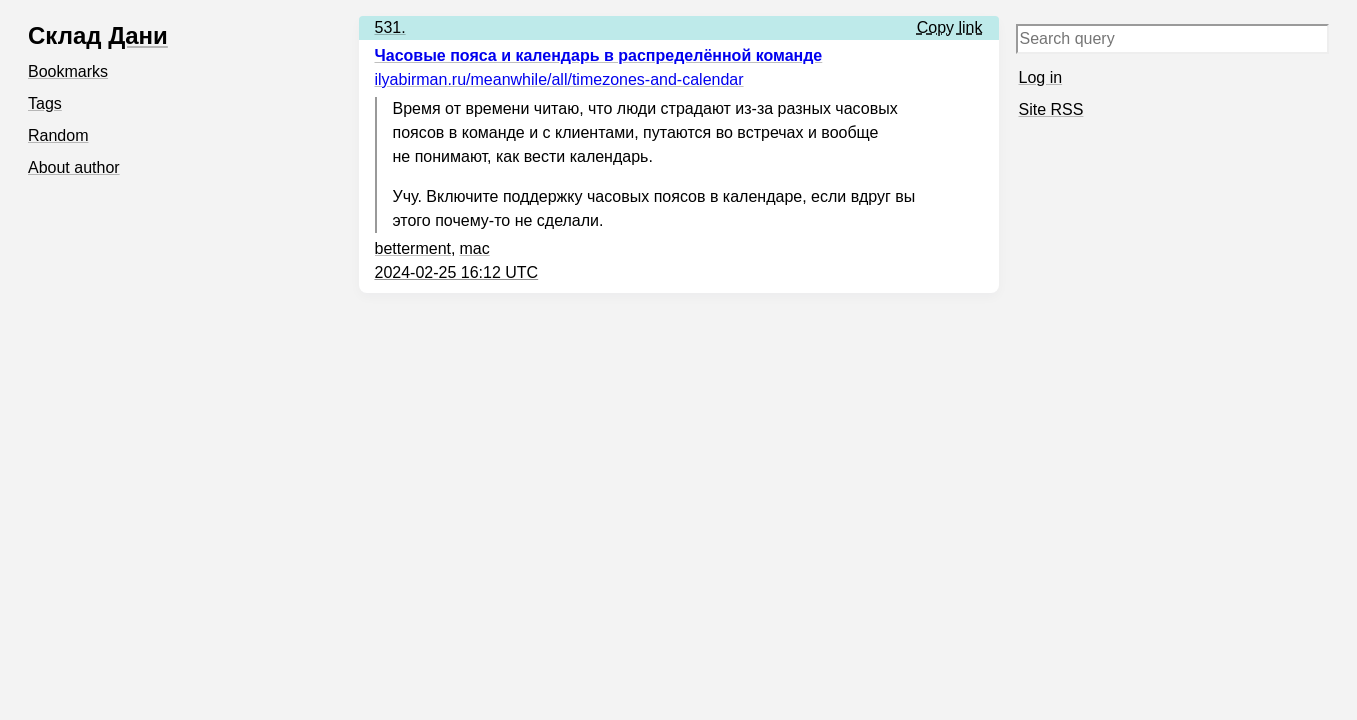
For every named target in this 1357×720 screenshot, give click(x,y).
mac (474, 248)
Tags (45, 103)
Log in (1041, 77)
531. (390, 27)
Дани (138, 35)
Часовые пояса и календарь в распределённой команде (599, 55)
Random (58, 135)
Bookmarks (68, 71)
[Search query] (1173, 39)
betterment (413, 248)
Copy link (950, 27)
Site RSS (1051, 109)
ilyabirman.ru (559, 79)
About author (74, 167)
